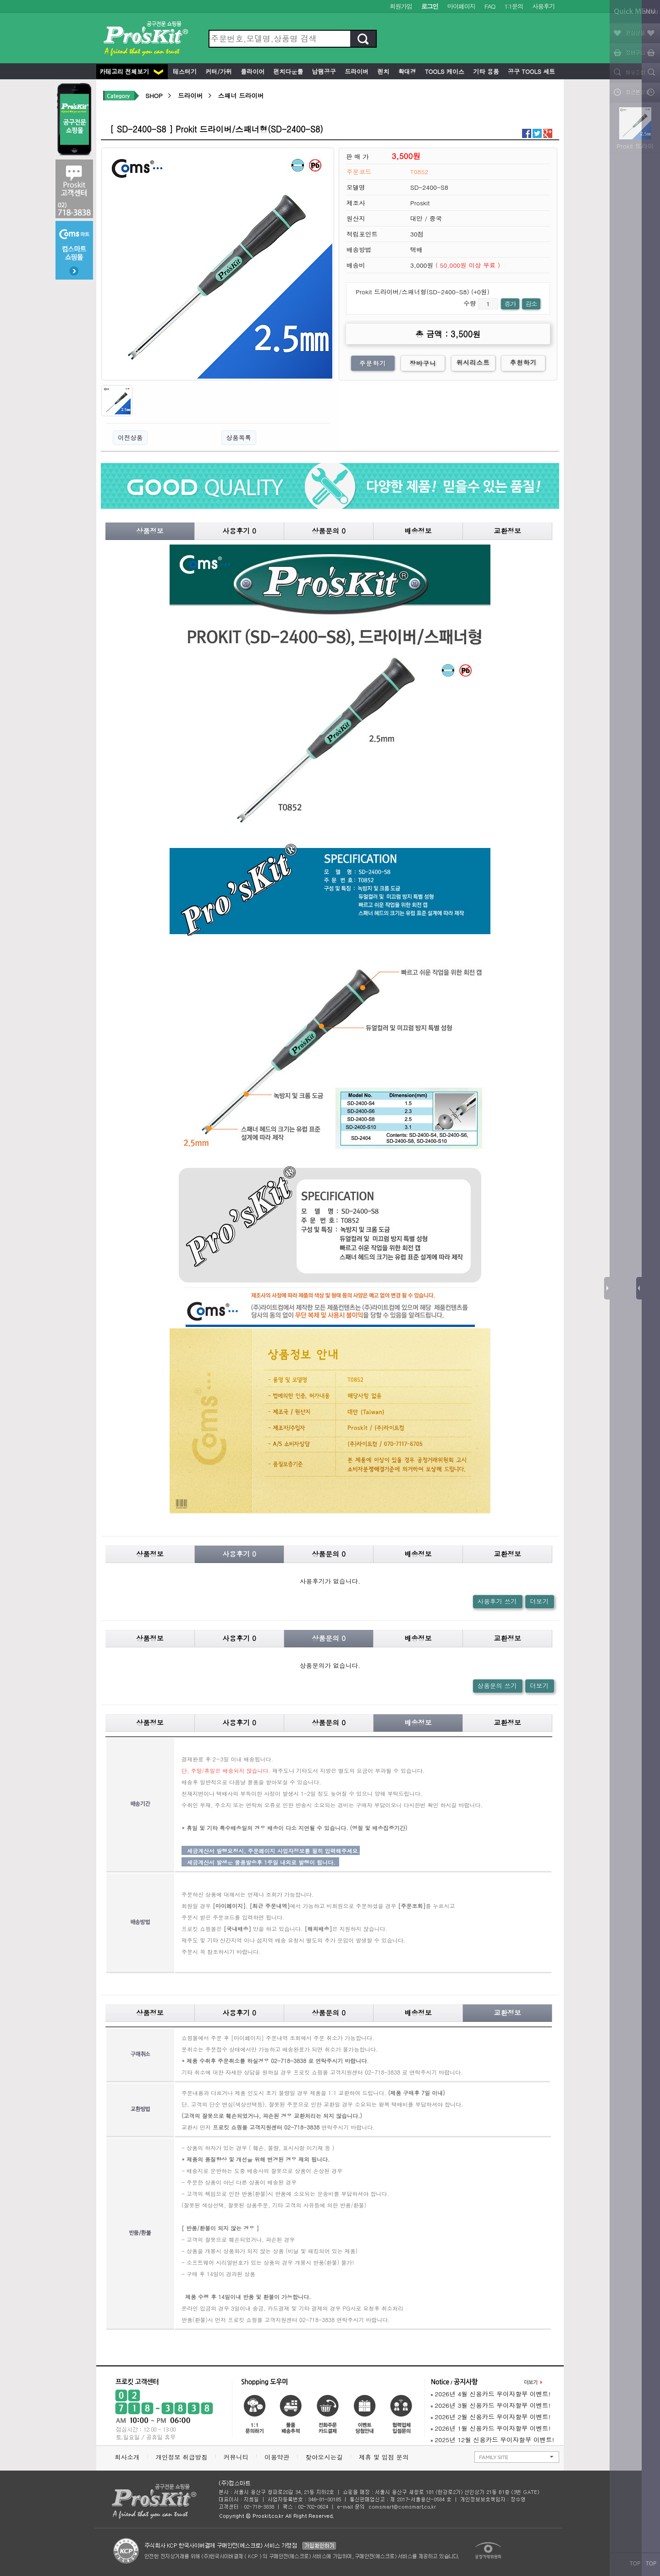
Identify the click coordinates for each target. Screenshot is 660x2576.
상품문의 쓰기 (497, 1685)
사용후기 (543, 6)
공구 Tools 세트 (530, 71)
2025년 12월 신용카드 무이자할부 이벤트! (492, 2439)
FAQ (489, 6)
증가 (510, 303)
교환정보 (507, 530)
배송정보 (418, 530)
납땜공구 (323, 71)
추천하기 (523, 362)
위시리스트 (473, 362)
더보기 (539, 1601)
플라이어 (251, 71)
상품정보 (150, 530)
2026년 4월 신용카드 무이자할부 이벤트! (490, 2393)
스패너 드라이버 (241, 95)
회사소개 (127, 2457)
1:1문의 (513, 6)
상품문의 (329, 530)
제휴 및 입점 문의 (386, 2457)
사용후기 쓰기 (497, 1601)
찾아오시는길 (324, 2457)
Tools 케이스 (443, 71)
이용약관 (276, 2457)
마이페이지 (461, 6)
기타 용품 (485, 71)
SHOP (153, 95)
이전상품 (130, 437)
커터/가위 (218, 71)
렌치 (382, 71)
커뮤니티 (236, 2457)
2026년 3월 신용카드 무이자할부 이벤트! (490, 2405)
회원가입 (401, 6)
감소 (531, 303)
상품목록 (238, 437)
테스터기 (184, 71)
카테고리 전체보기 (131, 71)
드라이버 (355, 71)
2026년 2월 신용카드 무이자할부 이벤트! (490, 2416)
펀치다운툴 (287, 71)
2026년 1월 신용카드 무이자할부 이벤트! (490, 2428)
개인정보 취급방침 (181, 2457)
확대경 (406, 71)
